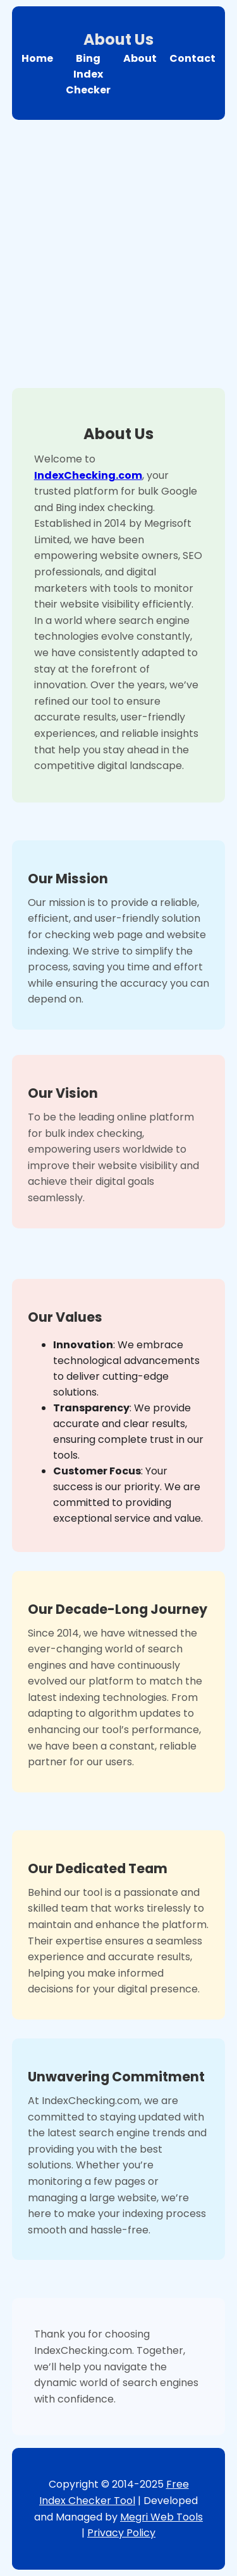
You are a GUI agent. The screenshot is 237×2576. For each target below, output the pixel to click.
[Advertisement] (118, 250)
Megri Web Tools (161, 2517)
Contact (192, 58)
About (140, 58)
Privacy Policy (121, 2533)
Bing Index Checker (88, 74)
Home (37, 58)
